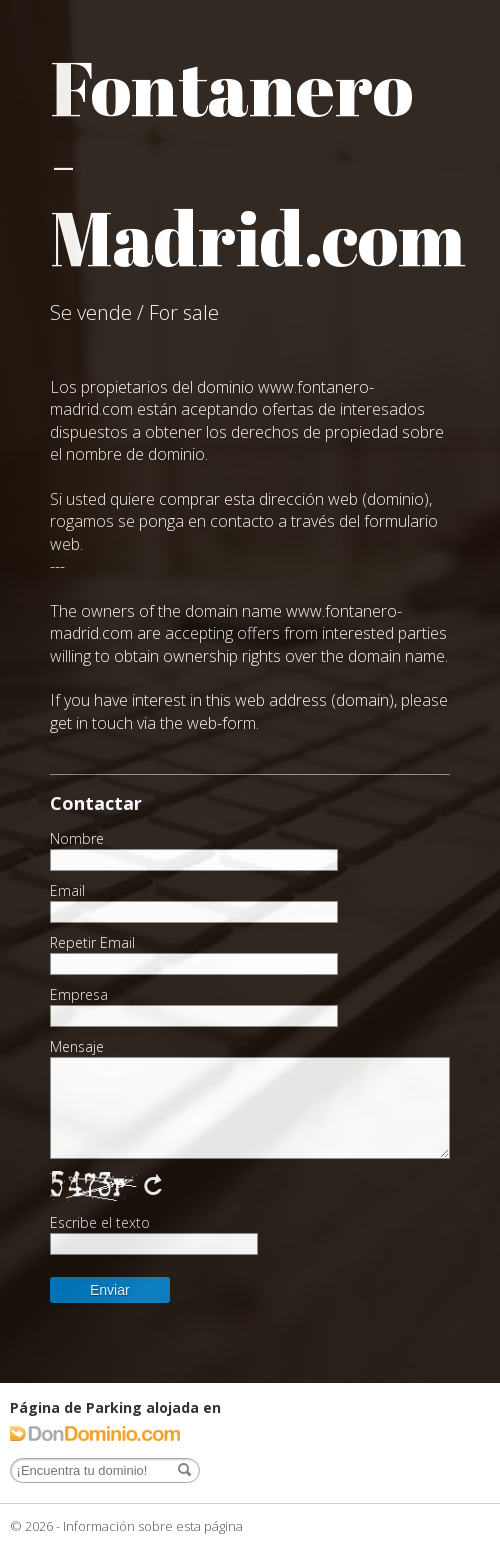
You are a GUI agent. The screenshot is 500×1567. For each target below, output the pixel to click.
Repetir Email (92, 943)
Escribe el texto (100, 1223)
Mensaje (77, 1047)
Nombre (77, 839)
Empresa (79, 995)
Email (67, 891)
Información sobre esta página (153, 1526)
